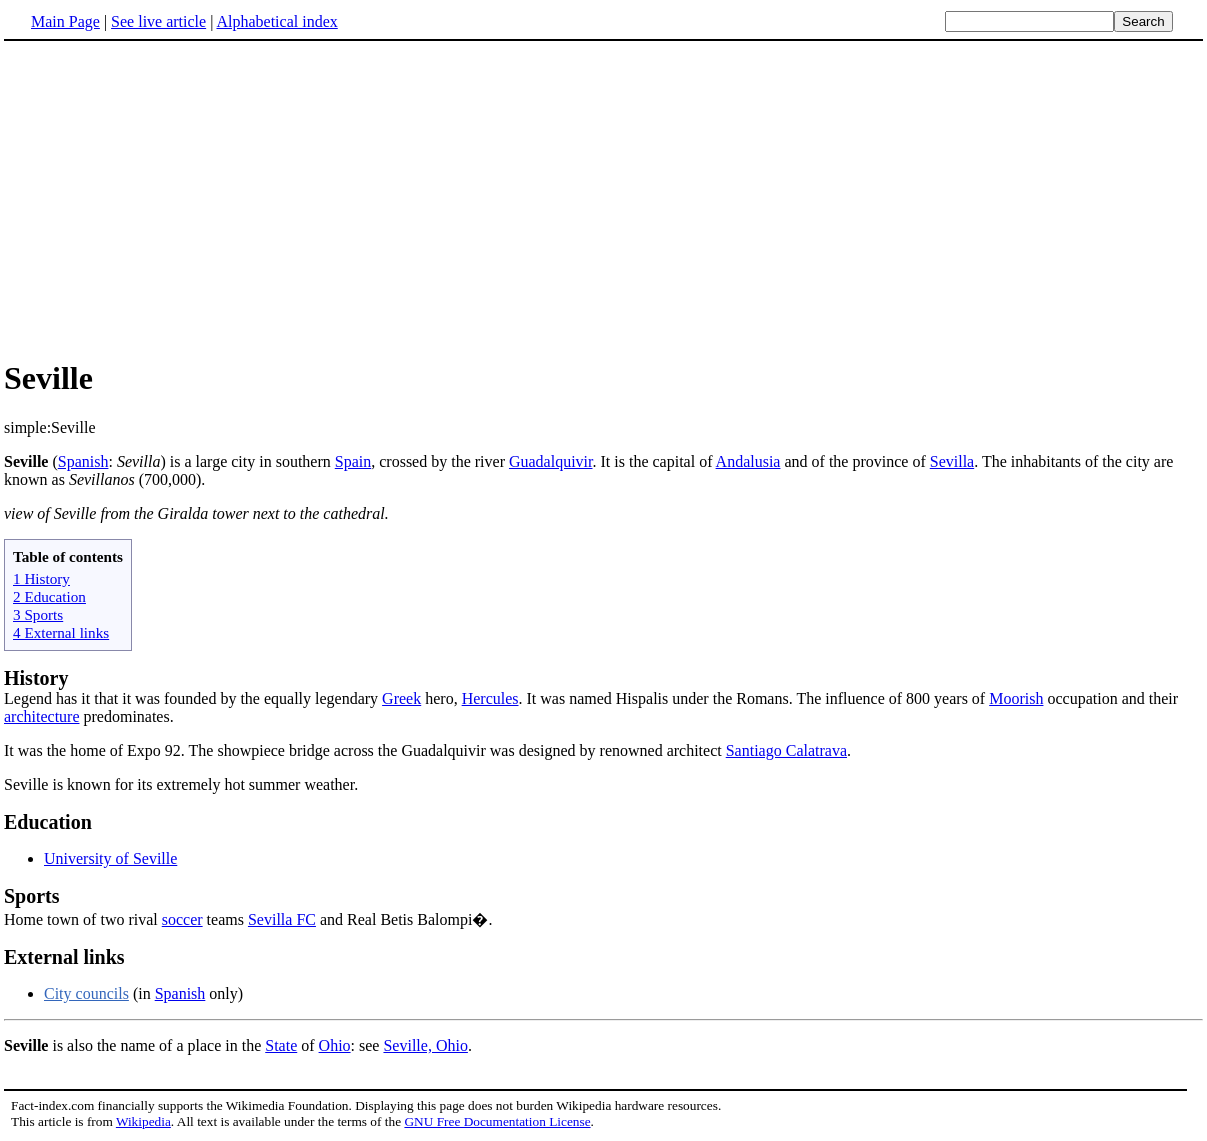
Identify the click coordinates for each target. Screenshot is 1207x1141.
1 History (41, 578)
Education (48, 822)
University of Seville (110, 858)
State (281, 1045)
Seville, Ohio (425, 1045)
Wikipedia (143, 1121)
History (36, 678)
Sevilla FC (282, 919)
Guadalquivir (551, 461)
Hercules (490, 698)
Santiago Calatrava (786, 750)
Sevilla (952, 461)
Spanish (83, 461)
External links (64, 957)
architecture (42, 716)
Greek (401, 698)
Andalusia (748, 461)
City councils (86, 993)
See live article (158, 21)
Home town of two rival (603, 906)
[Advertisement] (172, 199)
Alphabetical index (276, 21)
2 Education (49, 596)
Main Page (65, 21)
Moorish (1016, 698)
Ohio (335, 1045)
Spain (353, 461)
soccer (182, 919)
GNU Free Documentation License (497, 1121)
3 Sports (38, 614)
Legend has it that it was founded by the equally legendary (193, 698)
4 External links (61, 632)
